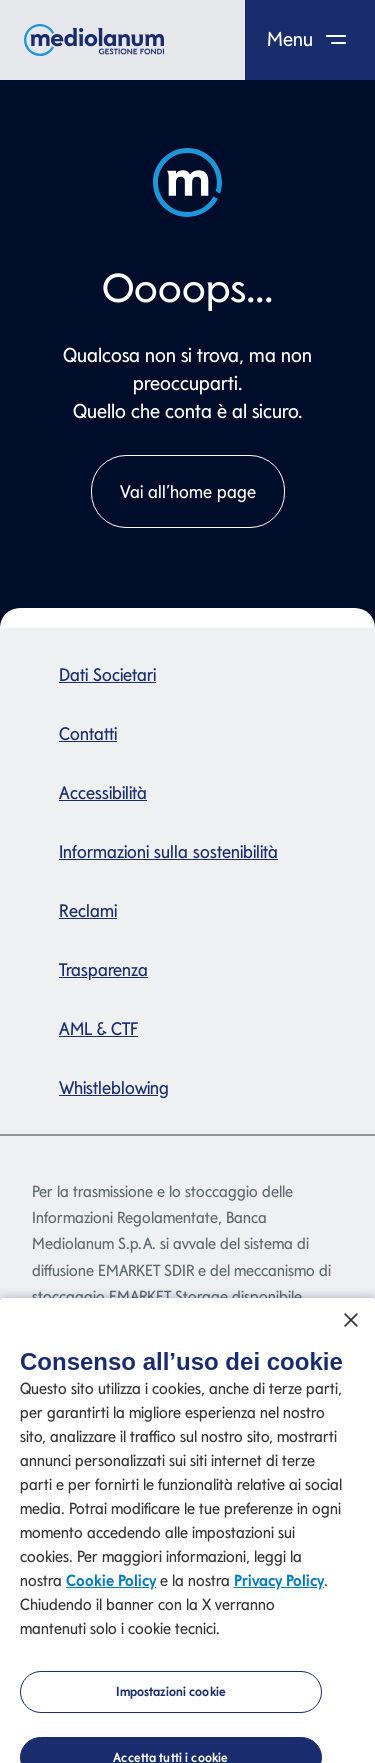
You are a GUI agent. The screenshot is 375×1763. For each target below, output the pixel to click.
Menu (310, 39)
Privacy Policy (279, 1589)
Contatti (88, 733)
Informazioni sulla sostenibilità (168, 851)
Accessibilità (103, 792)
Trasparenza (103, 969)
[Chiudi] (351, 1328)
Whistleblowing (114, 1087)
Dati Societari (107, 674)
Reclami (88, 910)
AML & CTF (98, 1028)
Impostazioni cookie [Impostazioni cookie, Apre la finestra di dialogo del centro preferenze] (171, 1700)
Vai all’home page (188, 491)
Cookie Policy (111, 1589)
